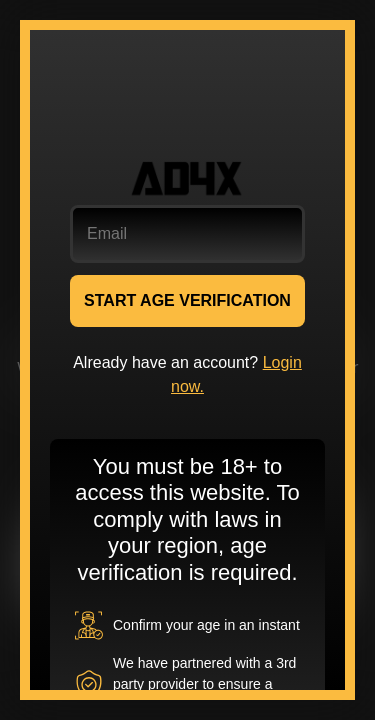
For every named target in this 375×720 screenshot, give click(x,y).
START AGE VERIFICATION (187, 300)
